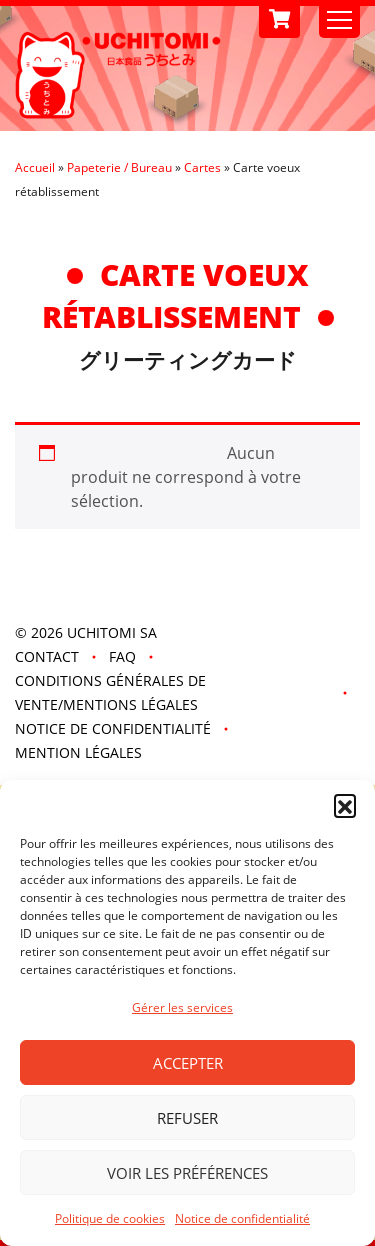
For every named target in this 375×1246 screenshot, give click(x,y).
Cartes (202, 167)
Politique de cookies (110, 1218)
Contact (47, 656)
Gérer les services (182, 1007)
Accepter (188, 1063)
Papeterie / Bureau (119, 167)
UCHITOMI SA (112, 632)
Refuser (187, 1118)
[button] (345, 805)
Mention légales (78, 752)
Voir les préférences (187, 1173)
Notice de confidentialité (242, 1218)
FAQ (122, 656)
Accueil (35, 167)
